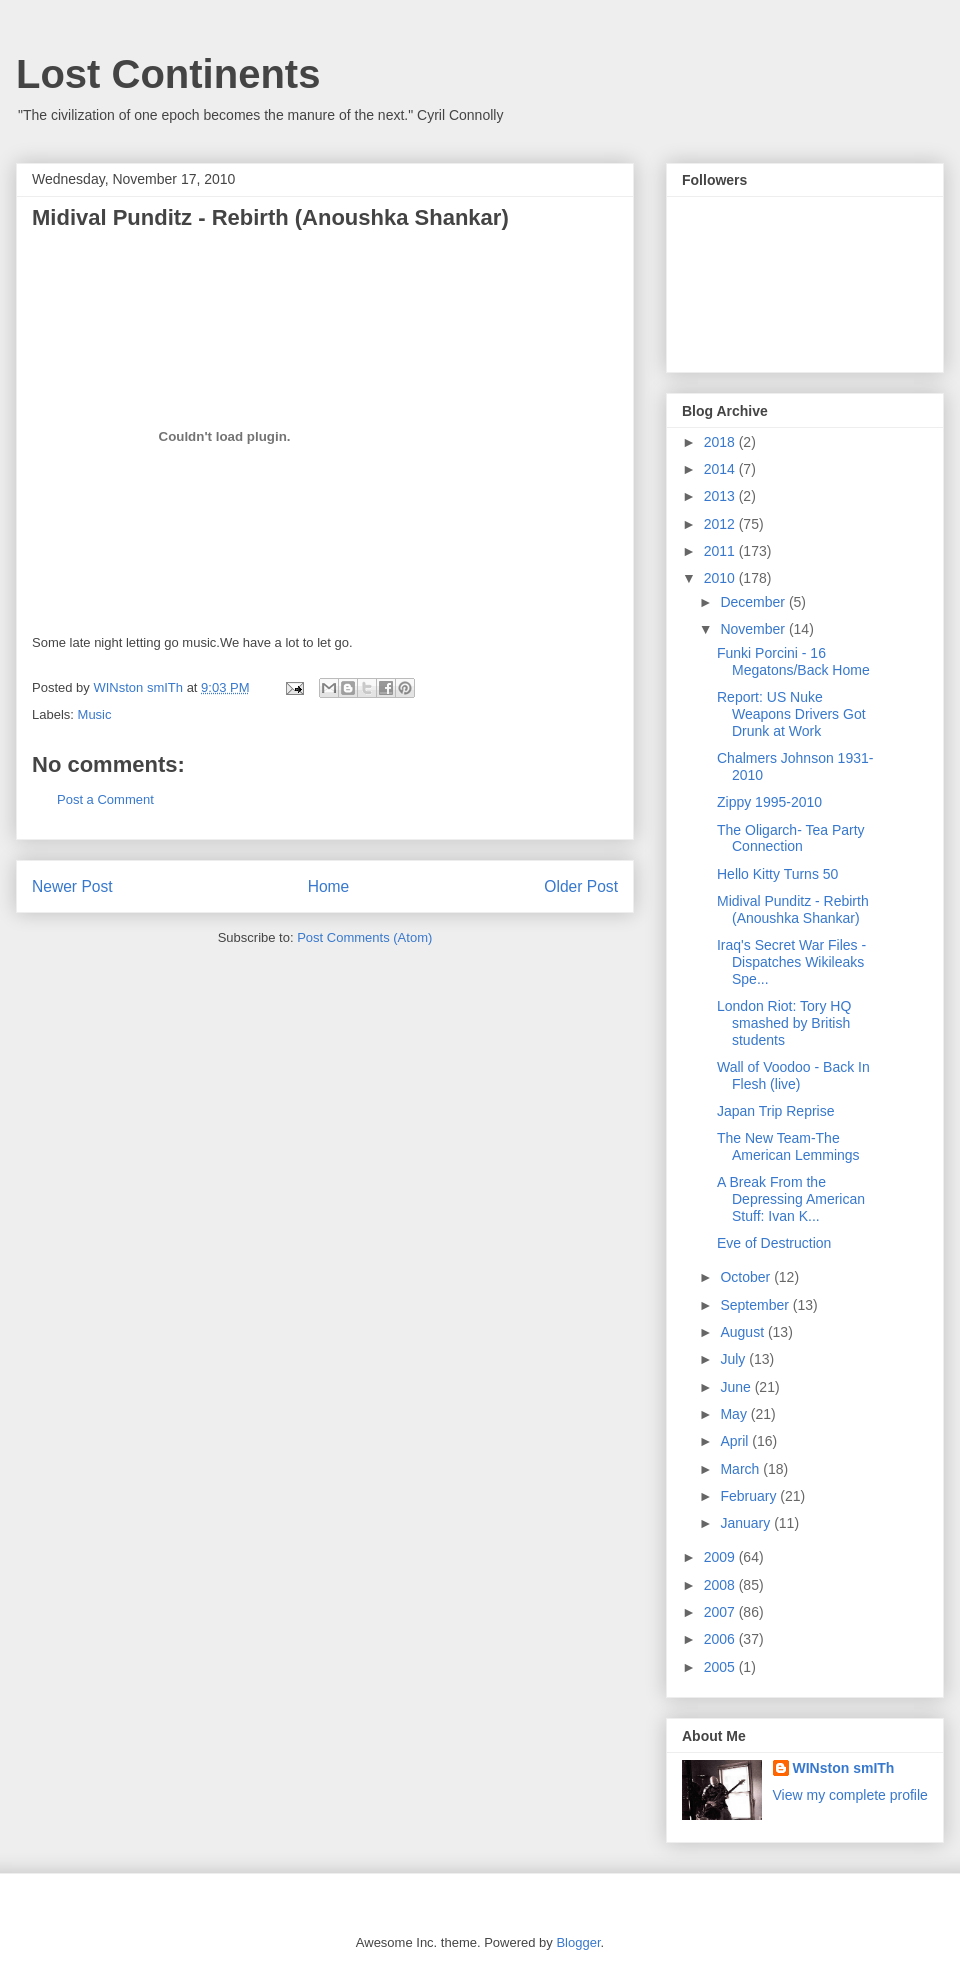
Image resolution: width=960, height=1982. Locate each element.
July (734, 1359)
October (747, 1277)
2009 (721, 1557)
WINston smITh (844, 1768)
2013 (721, 496)
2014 (721, 469)
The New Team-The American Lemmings (788, 1146)
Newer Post (72, 886)
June (737, 1387)
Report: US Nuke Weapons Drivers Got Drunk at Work (791, 714)
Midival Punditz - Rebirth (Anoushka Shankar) (793, 909)
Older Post (581, 886)
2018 (721, 442)
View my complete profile (850, 1795)
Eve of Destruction (774, 1243)
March (741, 1469)
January (747, 1523)
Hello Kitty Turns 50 (777, 874)
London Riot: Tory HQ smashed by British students (784, 1023)
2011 (721, 551)
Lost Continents (168, 74)
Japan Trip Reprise (776, 1111)
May (735, 1414)
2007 (721, 1612)
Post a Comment (105, 799)
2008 (721, 1585)
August (743, 1332)
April (736, 1441)
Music (95, 714)
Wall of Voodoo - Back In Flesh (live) (793, 1075)
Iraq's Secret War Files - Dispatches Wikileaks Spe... (791, 962)
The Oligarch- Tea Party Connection (791, 838)
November (754, 629)
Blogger (578, 1942)
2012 (721, 524)
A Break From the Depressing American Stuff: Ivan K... (791, 1199)
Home (329, 886)
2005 (721, 1667)
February (750, 1496)
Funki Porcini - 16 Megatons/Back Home (793, 661)
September (756, 1305)
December (754, 602)
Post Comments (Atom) (364, 937)
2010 (721, 578)
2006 (721, 1639)
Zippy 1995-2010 (769, 802)
